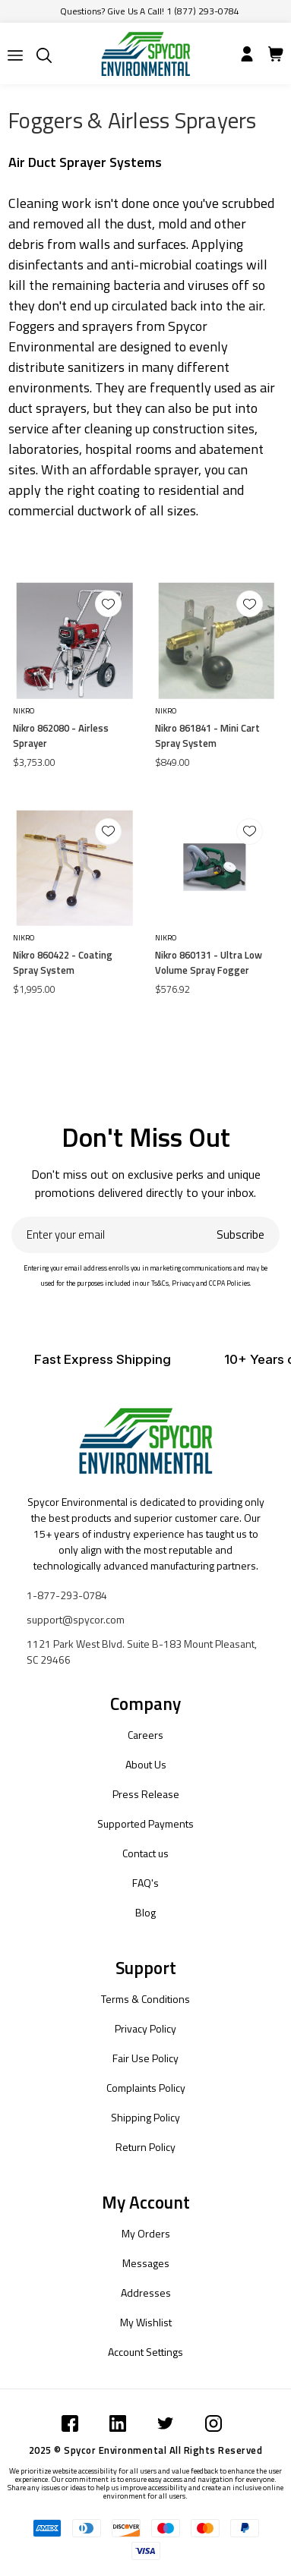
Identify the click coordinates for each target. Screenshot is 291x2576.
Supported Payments (145, 1823)
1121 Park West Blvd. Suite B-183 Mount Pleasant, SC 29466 (142, 1651)
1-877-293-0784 (67, 1595)
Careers (145, 1735)
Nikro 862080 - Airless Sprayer (61, 735)
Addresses (146, 2292)
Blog (145, 1912)
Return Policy (145, 2147)
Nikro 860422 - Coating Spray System (62, 962)
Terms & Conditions (145, 1999)
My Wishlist (146, 2322)
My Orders (146, 2233)
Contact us (145, 1853)
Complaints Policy (145, 2088)
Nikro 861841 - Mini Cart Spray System (207, 735)
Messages (145, 2263)
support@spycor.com (76, 1619)
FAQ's (145, 1883)
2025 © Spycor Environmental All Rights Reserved (146, 2450)
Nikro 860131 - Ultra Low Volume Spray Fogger (208, 962)
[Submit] (15, 55)
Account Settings (145, 2352)
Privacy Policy (145, 2028)
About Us (145, 1764)
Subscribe (240, 1234)
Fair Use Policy (145, 2058)
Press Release (145, 1794)
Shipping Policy (145, 2117)
